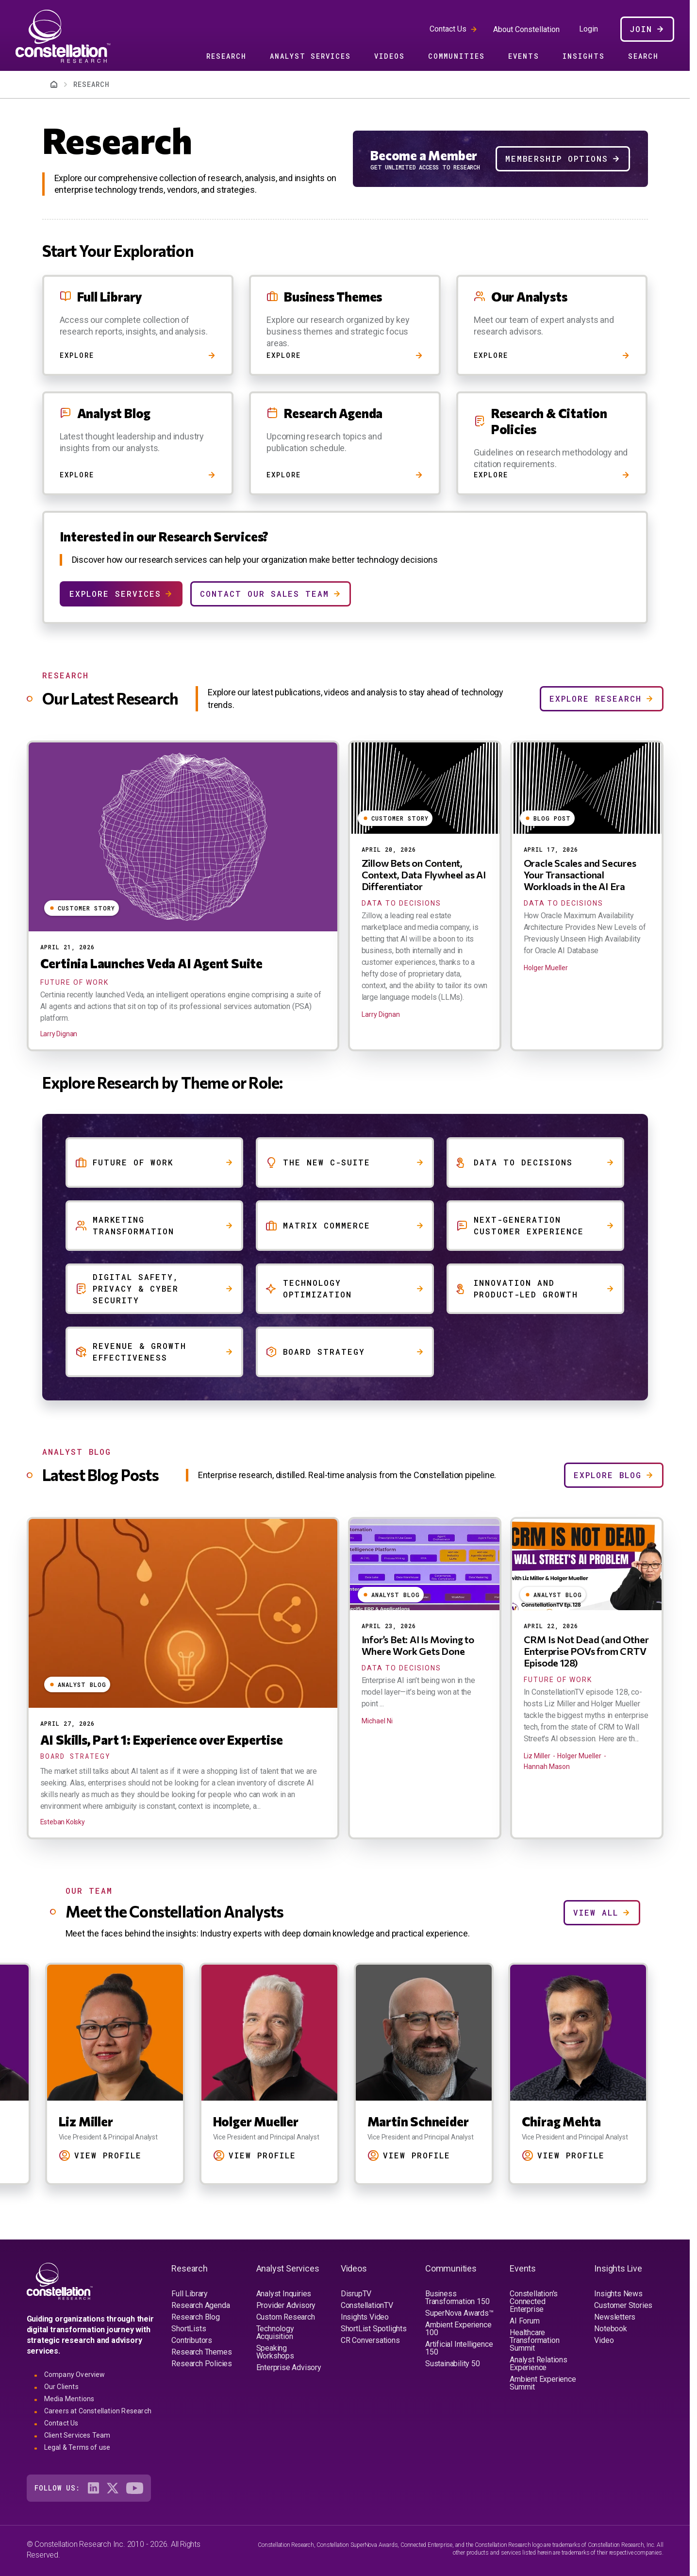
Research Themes (201, 2352)
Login (588, 29)
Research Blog (195, 2317)
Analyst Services (310, 56)
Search (643, 56)
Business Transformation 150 (457, 2297)
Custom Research (285, 2317)
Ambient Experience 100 (458, 2328)
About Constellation (526, 29)
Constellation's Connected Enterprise (534, 2301)
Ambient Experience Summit (543, 2382)
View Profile (108, 2155)
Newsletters (614, 2317)
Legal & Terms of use (77, 2447)
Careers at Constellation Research (98, 2411)
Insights (584, 56)
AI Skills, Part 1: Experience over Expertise (161, 1739)
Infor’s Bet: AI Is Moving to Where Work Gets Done (418, 1645)
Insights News (618, 2293)
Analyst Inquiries (284, 2293)
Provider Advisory (286, 2305)
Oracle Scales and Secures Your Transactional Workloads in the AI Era (580, 874)
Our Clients (61, 2387)
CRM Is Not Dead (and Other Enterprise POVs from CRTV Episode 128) (586, 1650)
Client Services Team (77, 2435)
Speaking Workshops (275, 2351)
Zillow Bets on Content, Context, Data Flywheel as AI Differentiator (424, 874)
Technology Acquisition (275, 2332)
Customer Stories (623, 2305)
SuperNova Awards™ (459, 2313)
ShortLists (188, 2328)
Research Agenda (200, 2305)
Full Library (189, 2293)
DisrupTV (356, 2293)
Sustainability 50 (452, 2363)
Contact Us (448, 29)
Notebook (610, 2328)
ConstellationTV (367, 2305)
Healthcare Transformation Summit (534, 2340)
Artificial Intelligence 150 (459, 2348)
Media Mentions (69, 2399)
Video (604, 2340)
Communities (456, 56)
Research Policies (201, 2363)
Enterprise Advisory (288, 2367)
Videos (389, 56)
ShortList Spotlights (374, 2328)
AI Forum (524, 2320)
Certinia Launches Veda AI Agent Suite (151, 963)
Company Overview (74, 2374)
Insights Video (365, 2317)
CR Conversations (370, 2340)
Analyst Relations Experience (538, 2363)
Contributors (191, 2340)
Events (523, 56)
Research (226, 56)
